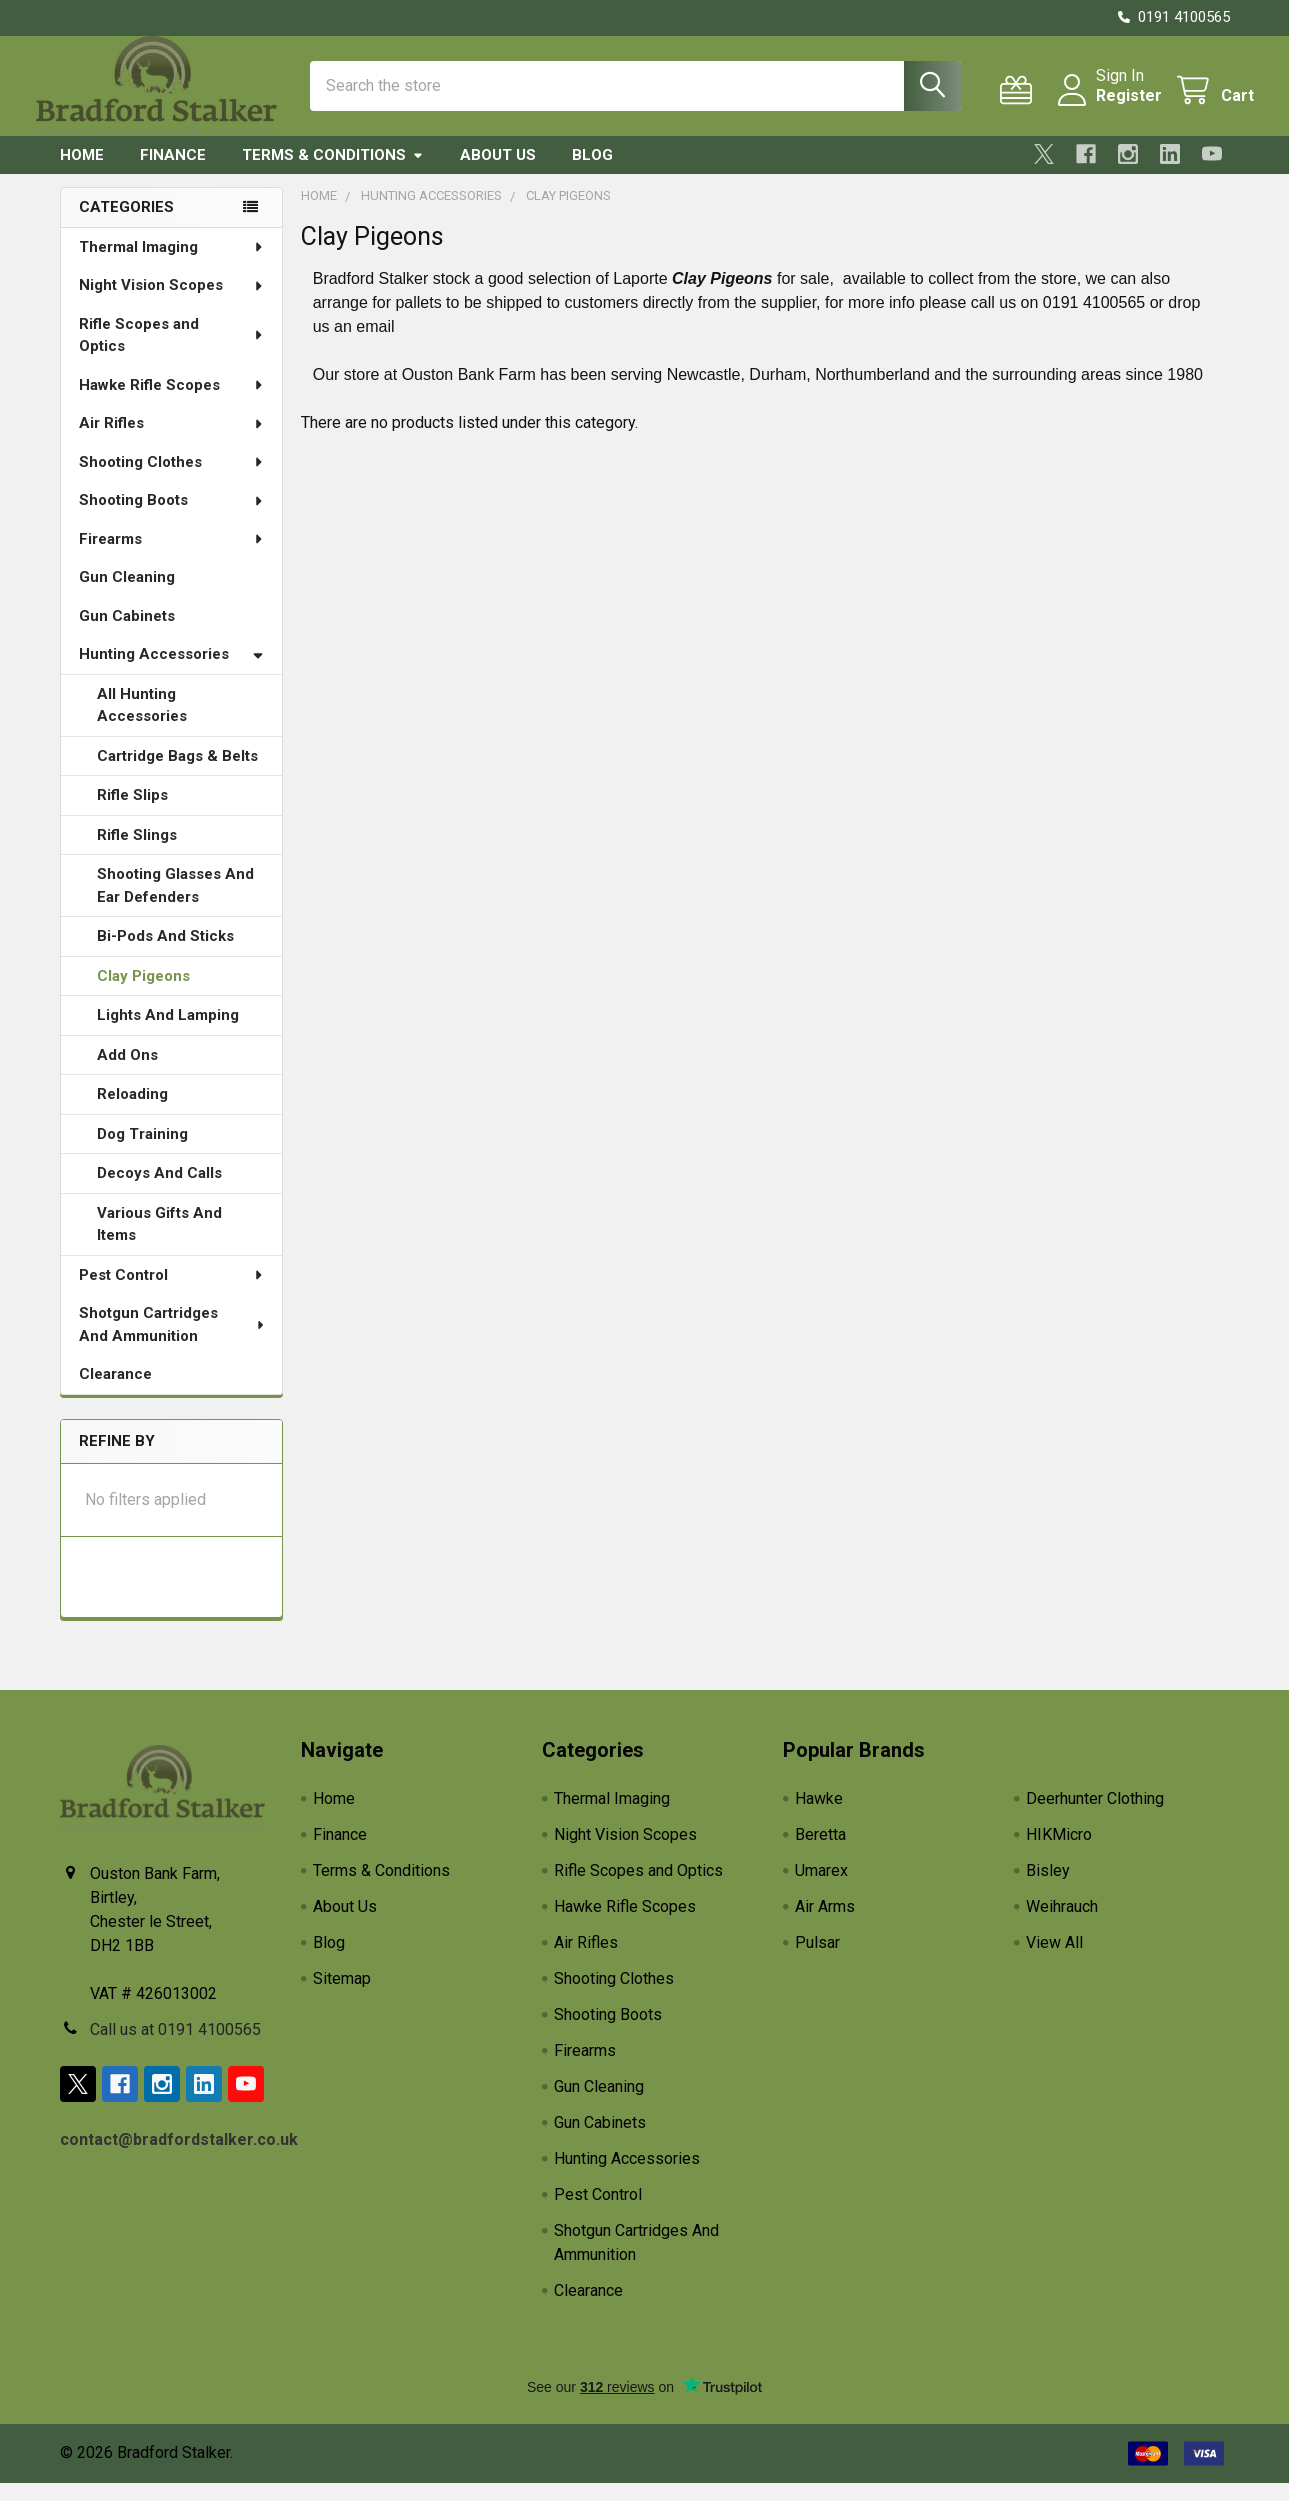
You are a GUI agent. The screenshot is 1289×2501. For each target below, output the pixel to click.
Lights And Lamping (168, 1033)
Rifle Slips (132, 813)
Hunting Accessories (171, 672)
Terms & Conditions (333, 173)
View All (1054, 1960)
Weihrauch (1062, 1924)
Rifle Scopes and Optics (172, 353)
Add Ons (127, 1073)
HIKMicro (1059, 1852)
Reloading (132, 1112)
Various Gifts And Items (159, 1242)
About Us (498, 173)
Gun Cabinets (127, 634)
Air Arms (825, 1924)
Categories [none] (126, 225)
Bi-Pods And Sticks (165, 954)
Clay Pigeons (143, 994)
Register (1105, 107)
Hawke (819, 1816)
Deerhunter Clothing (1095, 1816)
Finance (173, 173)
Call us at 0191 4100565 (175, 2047)
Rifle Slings (137, 853)
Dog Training (142, 1152)
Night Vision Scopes (172, 303)
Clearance (115, 1392)
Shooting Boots (172, 518)
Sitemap (342, 1996)
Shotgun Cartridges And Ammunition (173, 1342)
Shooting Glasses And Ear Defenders (175, 903)
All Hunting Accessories (142, 723)
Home (82, 173)
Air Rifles (172, 441)
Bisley (1048, 1888)
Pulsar (817, 1960)
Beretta (820, 1852)
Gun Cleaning (127, 595)
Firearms (172, 557)
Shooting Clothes (172, 480)
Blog (592, 173)
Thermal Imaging (172, 265)
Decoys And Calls (159, 1191)
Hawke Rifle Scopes (172, 403)
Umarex (821, 1888)
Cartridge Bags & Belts (177, 774)
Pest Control (172, 1293)
